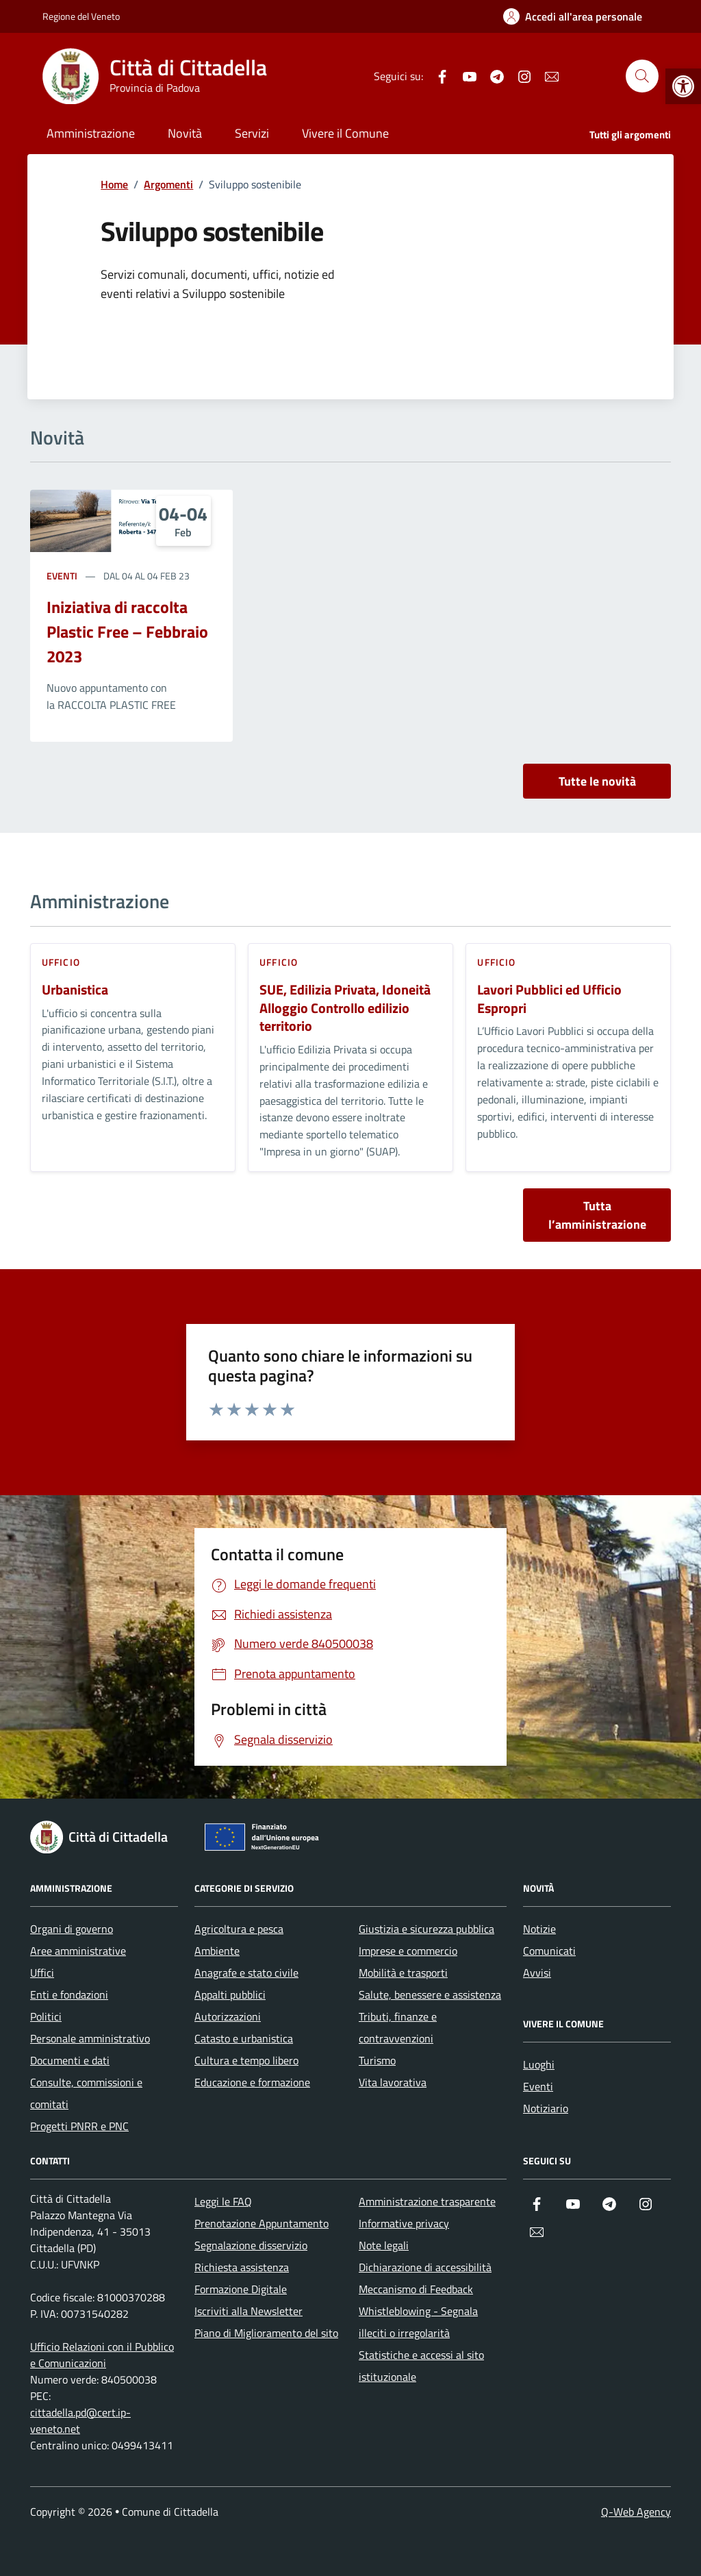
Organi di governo (71, 1929)
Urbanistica (75, 990)
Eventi (62, 575)
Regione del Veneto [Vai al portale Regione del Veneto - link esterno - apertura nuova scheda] (81, 16)
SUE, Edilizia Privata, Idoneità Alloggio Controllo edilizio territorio (345, 1008)
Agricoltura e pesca (238, 1929)
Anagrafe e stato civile (246, 1972)
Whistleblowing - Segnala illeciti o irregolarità (418, 2322)
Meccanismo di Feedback (416, 2289)
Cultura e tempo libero (246, 2060)
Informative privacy (404, 2223)
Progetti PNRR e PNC (79, 2126)
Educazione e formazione (252, 2082)
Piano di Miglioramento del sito (266, 2333)
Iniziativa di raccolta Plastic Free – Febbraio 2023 (127, 631)
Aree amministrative (78, 1950)
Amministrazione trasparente (427, 2201)
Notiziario (545, 2108)
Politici (46, 2016)
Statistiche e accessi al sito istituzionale (421, 2366)
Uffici (42, 1972)
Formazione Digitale (240, 2289)
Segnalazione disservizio (250, 2245)
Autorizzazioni (227, 2016)
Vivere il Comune (345, 133)
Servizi (252, 133)
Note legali (384, 2245)
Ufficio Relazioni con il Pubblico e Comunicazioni (102, 2354)
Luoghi (539, 2064)
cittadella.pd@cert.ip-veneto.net (80, 2420)
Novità (185, 133)
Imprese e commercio (408, 1950)
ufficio (61, 962)
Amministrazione (91, 133)
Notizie (539, 1929)
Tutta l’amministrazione (597, 1215)
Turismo (377, 2060)
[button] (683, 86)
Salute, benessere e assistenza (430, 1994)
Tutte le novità (597, 781)
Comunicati (549, 1950)
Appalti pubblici (230, 1994)
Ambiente (217, 1950)
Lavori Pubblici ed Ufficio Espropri (549, 999)
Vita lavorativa (392, 2082)
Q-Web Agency (636, 2511)
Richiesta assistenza (241, 2267)
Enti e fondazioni (69, 1994)
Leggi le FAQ (223, 2201)
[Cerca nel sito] (642, 76)
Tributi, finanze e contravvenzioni (398, 2027)
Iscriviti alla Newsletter (248, 2311)
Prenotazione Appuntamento (261, 2223)
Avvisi (537, 1972)
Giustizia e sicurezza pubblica (426, 1929)
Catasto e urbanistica (243, 2038)
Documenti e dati (70, 2060)
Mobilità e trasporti (403, 1972)
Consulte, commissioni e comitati (86, 2093)
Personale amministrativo (90, 2038)
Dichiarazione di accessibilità (425, 2267)
